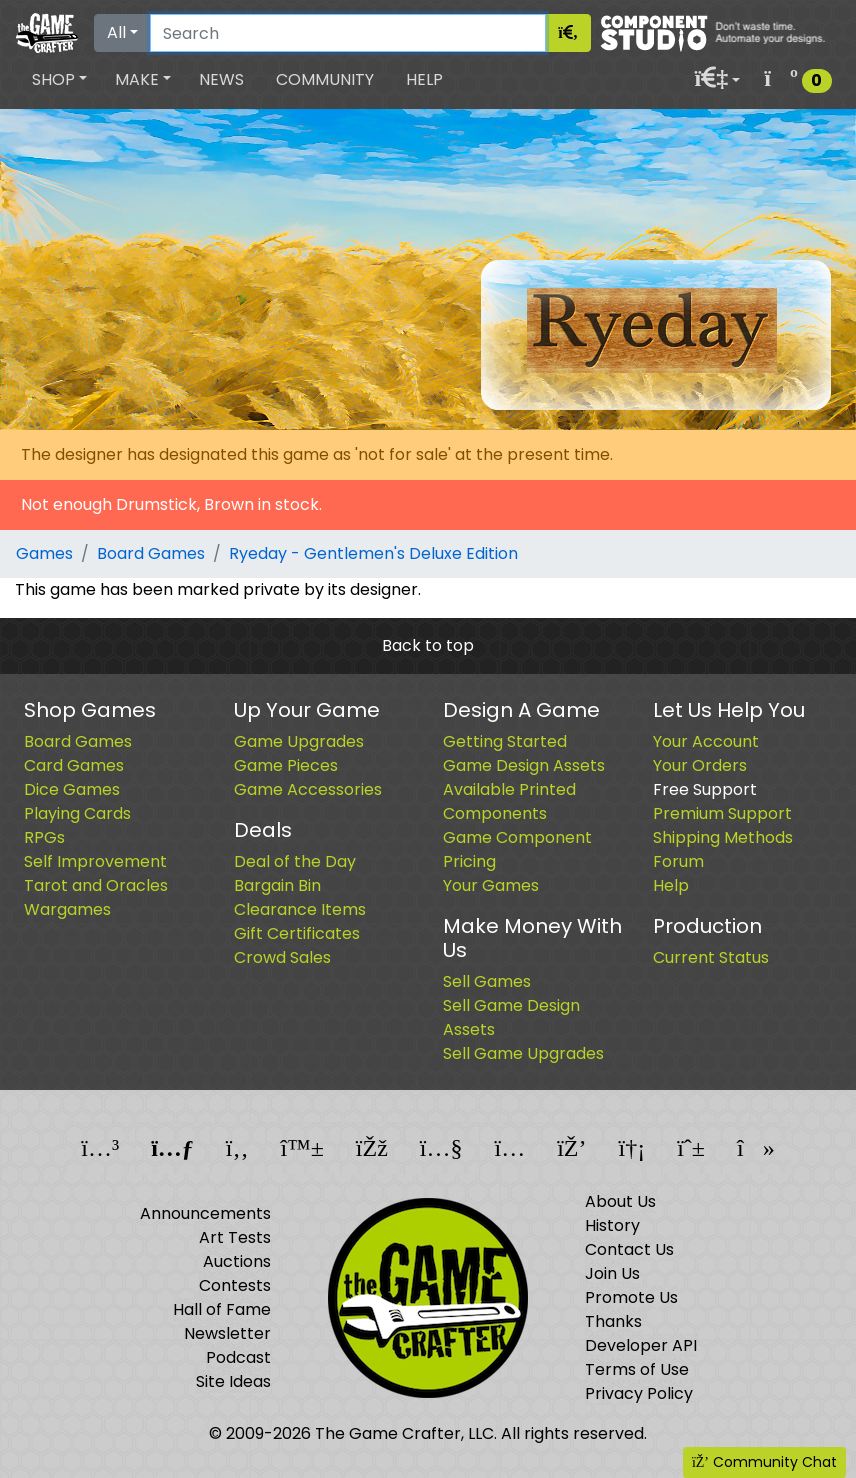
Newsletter (227, 1333)
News (221, 79)
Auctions (237, 1261)
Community (325, 79)
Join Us (612, 1273)
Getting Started (505, 741)
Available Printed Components (509, 801)
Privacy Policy (639, 1393)
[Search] (348, 33)
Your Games (491, 885)
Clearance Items (300, 909)
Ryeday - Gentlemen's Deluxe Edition (373, 553)
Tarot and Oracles (96, 885)
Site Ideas (233, 1381)
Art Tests (235, 1237)
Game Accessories (308, 789)
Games (44, 553)
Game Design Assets (524, 765)
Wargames (67, 909)
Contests (235, 1285)
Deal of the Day (295, 861)
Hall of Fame (222, 1309)
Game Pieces (286, 765)
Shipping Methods (723, 837)
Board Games (151, 553)
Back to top (428, 645)
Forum (678, 861)
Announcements (205, 1213)
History (612, 1225)
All (116, 32)
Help (424, 79)
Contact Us (629, 1249)
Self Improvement (95, 861)
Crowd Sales (282, 957)
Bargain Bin (277, 885)
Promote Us (631, 1297)
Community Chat (764, 1462)
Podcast (238, 1357)
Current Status (711, 957)
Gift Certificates (297, 933)
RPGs (44, 837)
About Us (620, 1201)
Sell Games (487, 981)
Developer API (641, 1345)
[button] (59, 80)
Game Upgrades (299, 741)
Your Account (706, 741)
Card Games (74, 765)
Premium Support (722, 813)
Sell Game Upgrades (523, 1053)
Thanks (613, 1321)
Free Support (705, 789)
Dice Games (72, 789)
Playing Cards (77, 813)
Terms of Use (637, 1369)
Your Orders (700, 765)
